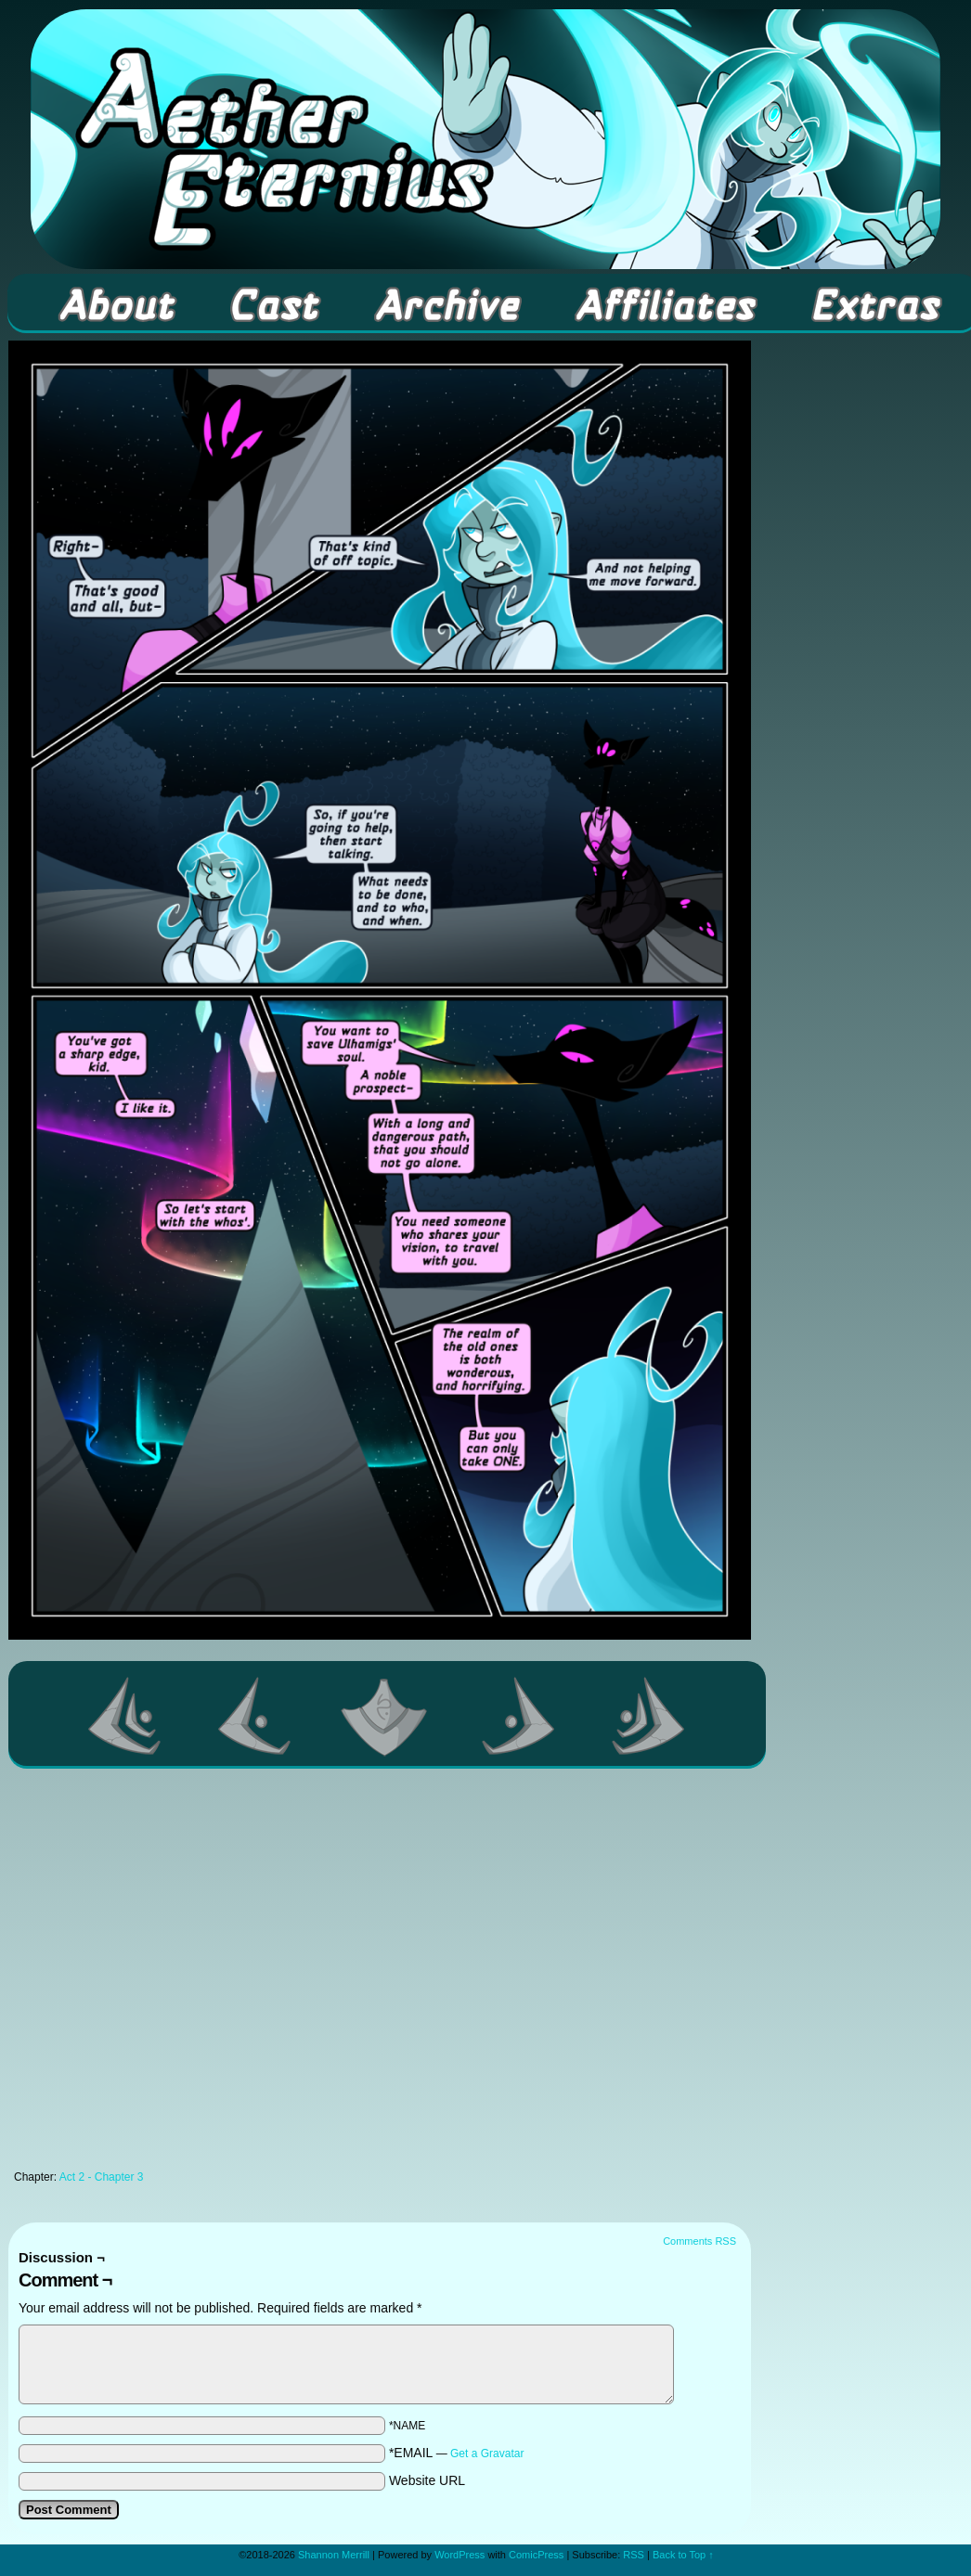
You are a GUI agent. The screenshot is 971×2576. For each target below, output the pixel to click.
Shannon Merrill (333, 2554)
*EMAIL (456, 2452)
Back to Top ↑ (683, 2554)
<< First (125, 1715)
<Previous (255, 1715)
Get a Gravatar (487, 2453)
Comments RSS (699, 2241)
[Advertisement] (181, 1974)
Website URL (427, 2480)
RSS (633, 2554)
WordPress (459, 2554)
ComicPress (536, 2554)
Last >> (648, 1715)
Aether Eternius (485, 139)
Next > (519, 1715)
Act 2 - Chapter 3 (101, 2176)
